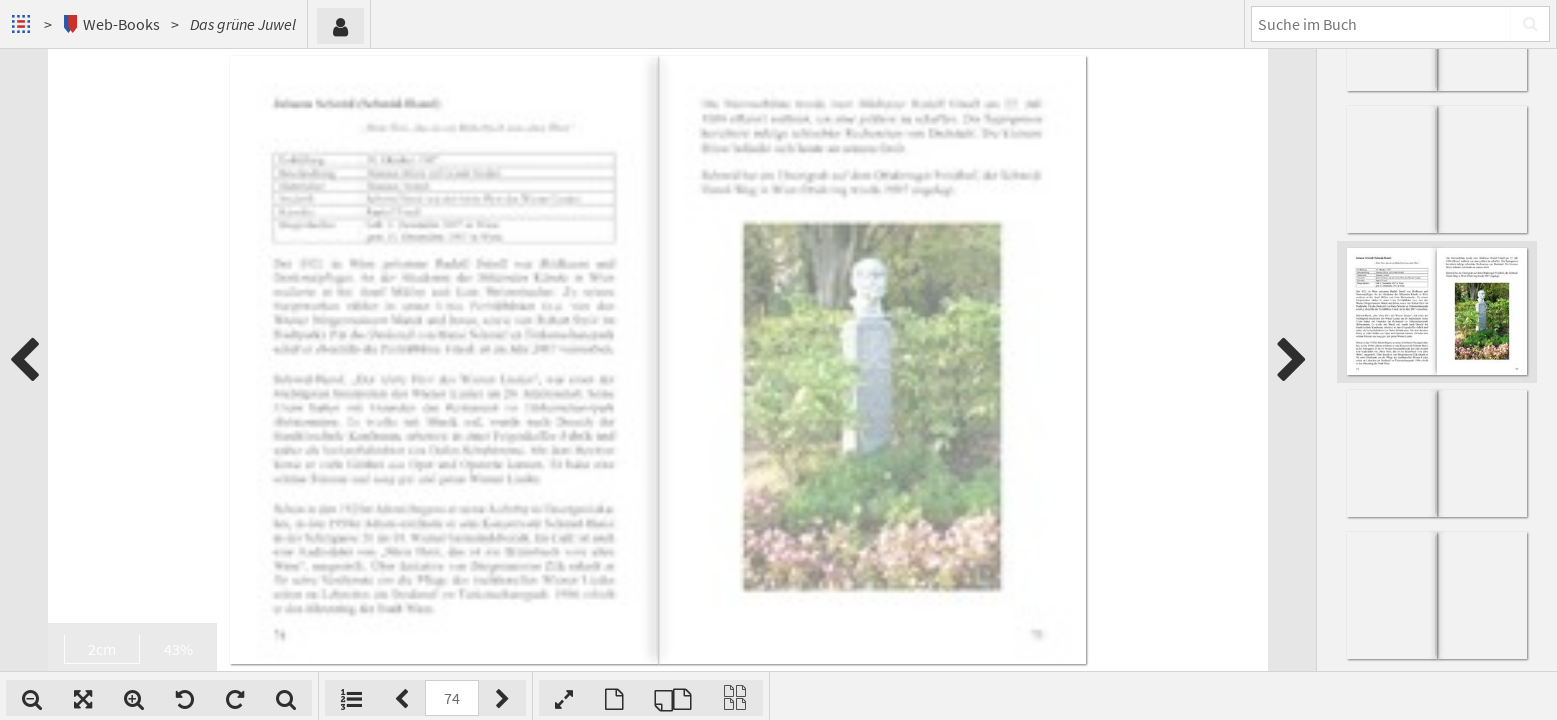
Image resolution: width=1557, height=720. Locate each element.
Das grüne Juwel (243, 24)
